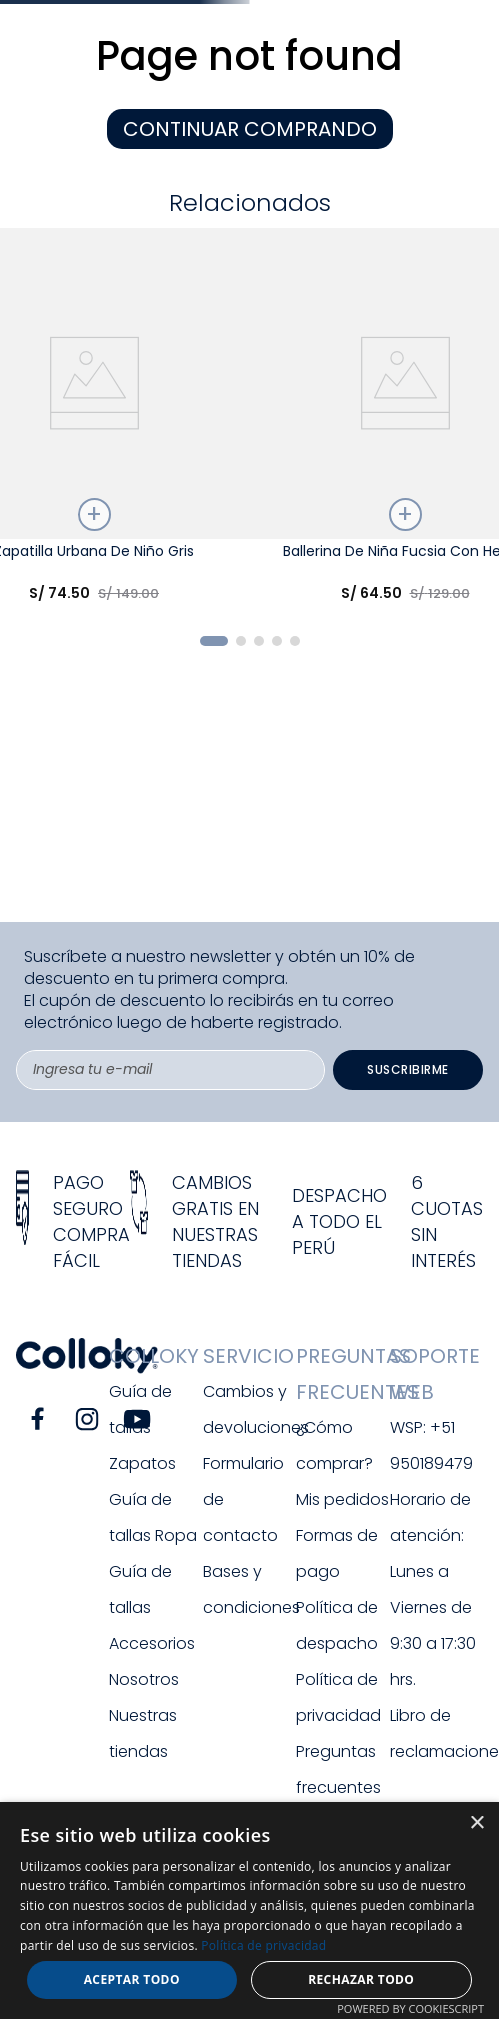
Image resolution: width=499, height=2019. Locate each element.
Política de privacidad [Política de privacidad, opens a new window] (263, 1945)
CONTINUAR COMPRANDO (250, 129)
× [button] (476, 1823)
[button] (214, 641)
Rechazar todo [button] (361, 1979)
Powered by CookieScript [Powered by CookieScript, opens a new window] (410, 2008)
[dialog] (249, 1910)
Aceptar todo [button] (132, 1979)
